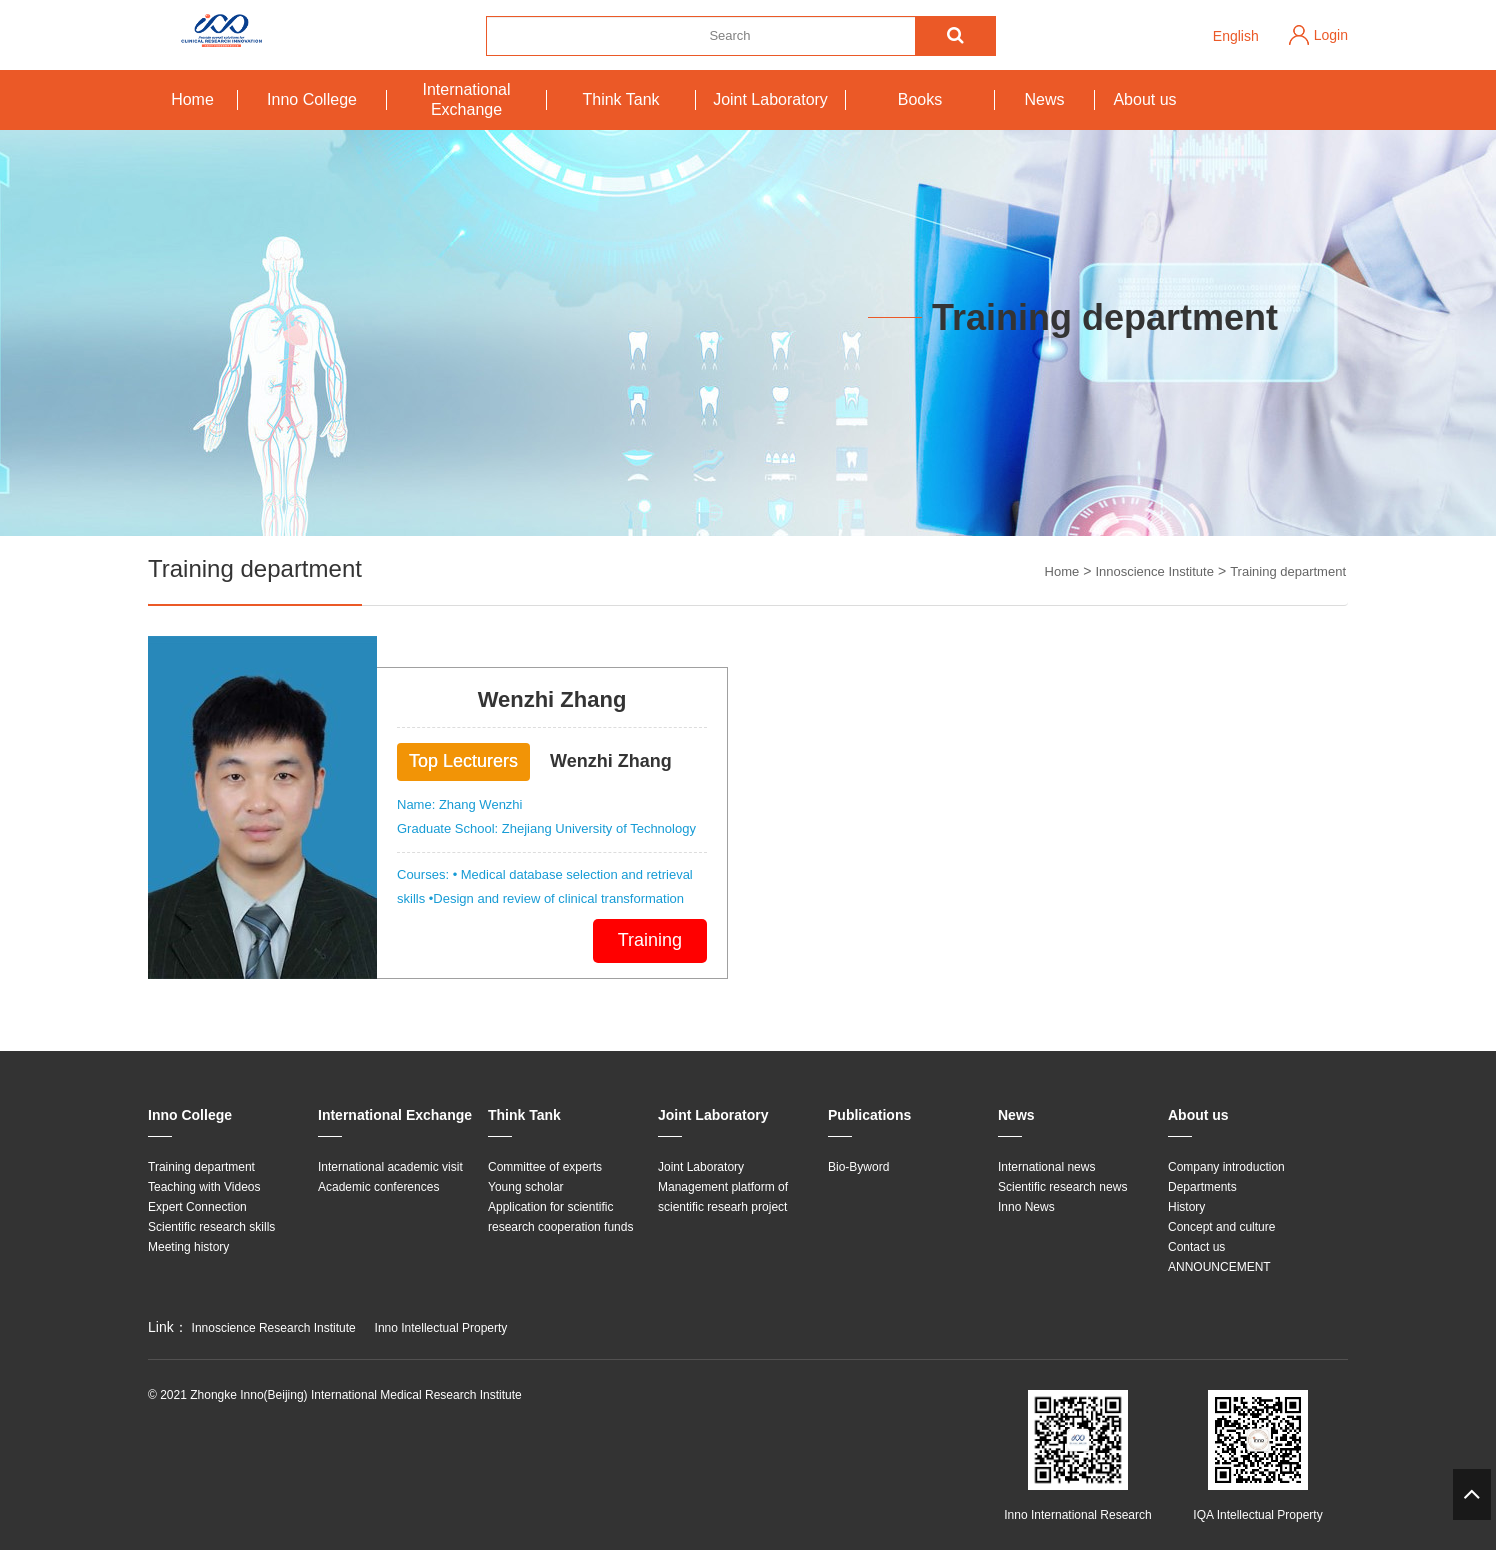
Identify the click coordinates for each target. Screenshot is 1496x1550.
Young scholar (526, 1187)
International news (1046, 1167)
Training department (1288, 571)
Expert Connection (197, 1207)
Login (1331, 35)
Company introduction (1226, 1167)
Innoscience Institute (1154, 571)
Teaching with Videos (204, 1187)
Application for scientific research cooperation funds (560, 1217)
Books (920, 99)
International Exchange (466, 99)
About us (1144, 99)
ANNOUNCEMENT (1219, 1267)
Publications (869, 1115)
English (1236, 36)
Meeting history (188, 1247)
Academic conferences (378, 1187)
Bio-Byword (858, 1167)
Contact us (1196, 1247)
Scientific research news (1062, 1187)
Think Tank (620, 99)
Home (192, 99)
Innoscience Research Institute (274, 1328)
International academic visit (390, 1167)
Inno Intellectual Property (441, 1328)
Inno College (312, 99)
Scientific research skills (211, 1227)
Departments (1202, 1187)
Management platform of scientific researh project (723, 1197)
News (1044, 99)
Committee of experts (545, 1167)
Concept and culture (1221, 1227)
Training (650, 940)
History (1186, 1207)
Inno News (1026, 1207)
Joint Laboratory (770, 99)
